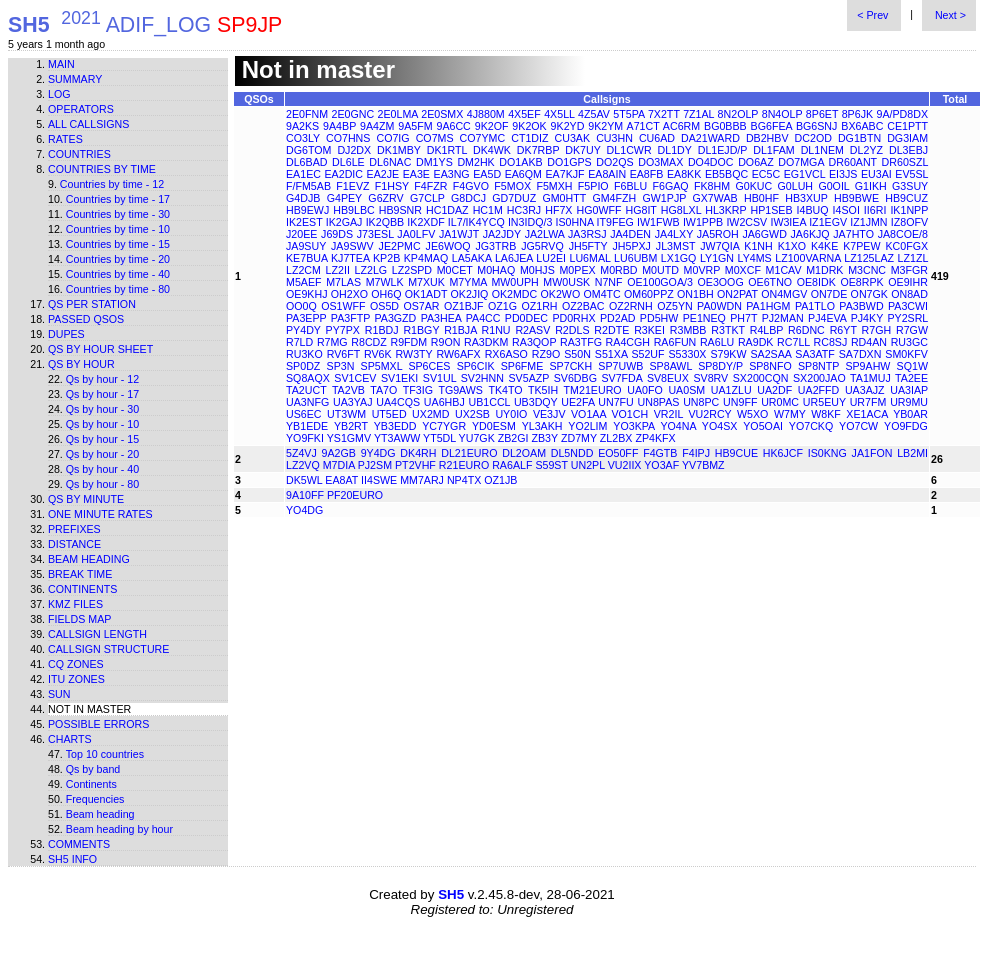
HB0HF (761, 198)
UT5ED (389, 414)
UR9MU (909, 402)
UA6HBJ (444, 402)
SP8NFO (770, 366)
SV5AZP (528, 378)
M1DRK (824, 270)
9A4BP (339, 126)
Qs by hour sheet (100, 349)
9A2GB (339, 453)
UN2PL (588, 465)
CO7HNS (348, 138)
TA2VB (348, 390)
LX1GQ (679, 258)
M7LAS (343, 282)
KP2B (386, 258)
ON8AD (909, 294)
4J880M (486, 114)
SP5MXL (382, 366)
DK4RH (418, 453)
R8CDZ (369, 342)
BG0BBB (725, 126)
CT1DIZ (529, 138)
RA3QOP (534, 342)
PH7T (743, 318)
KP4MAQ (426, 258)
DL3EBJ (908, 150)
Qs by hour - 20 (102, 454)
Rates (65, 139)
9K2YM (605, 126)
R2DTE (611, 330)
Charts (70, 739)
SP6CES (429, 366)
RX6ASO (506, 354)
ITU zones (76, 679)
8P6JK (857, 114)
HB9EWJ (307, 210)
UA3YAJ (352, 402)
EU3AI (876, 174)
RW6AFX (458, 354)
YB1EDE (307, 426)
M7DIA (339, 465)
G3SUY (910, 186)
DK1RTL (447, 150)
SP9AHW (867, 366)
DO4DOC (711, 162)
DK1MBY (399, 150)
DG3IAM (907, 138)
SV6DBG (575, 378)
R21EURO (464, 465)
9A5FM (415, 126)
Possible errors (98, 724)
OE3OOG (721, 282)
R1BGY (421, 330)
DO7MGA (801, 162)
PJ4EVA (827, 318)
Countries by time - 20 (118, 259)
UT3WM (346, 414)
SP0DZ (303, 366)
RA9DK (756, 342)
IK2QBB (385, 222)
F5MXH (554, 186)
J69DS (337, 234)
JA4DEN (630, 234)
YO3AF (661, 465)
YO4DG (304, 510)
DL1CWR (629, 150)
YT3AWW (397, 438)
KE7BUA (306, 258)
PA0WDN (719, 306)
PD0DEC (526, 318)
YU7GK (477, 438)
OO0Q (301, 306)
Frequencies (95, 799)
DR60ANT (853, 162)
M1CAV (784, 270)
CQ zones (76, 664)
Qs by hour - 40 (102, 469)
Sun (59, 694)
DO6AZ (756, 162)
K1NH (758, 246)
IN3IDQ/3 (530, 222)
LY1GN (717, 258)
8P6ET (822, 114)
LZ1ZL (913, 258)
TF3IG (418, 390)
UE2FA (577, 402)
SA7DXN (860, 354)
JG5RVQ (542, 246)
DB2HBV (767, 138)
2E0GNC (352, 114)
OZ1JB (500, 480)
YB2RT (351, 426)
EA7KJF (565, 174)
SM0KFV (906, 354)
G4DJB (303, 198)
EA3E (416, 174)
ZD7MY (579, 438)
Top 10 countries (105, 754)
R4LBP (767, 330)
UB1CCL (489, 402)
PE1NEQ (704, 318)
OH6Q (386, 294)
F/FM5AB (308, 186)
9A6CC (453, 126)
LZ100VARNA (808, 258)
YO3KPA (633, 426)
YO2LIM (587, 426)
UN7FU (616, 402)
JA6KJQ (810, 234)
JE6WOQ (448, 246)
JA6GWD (764, 234)
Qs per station (92, 304)
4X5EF (524, 114)
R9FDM (408, 342)
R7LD (299, 342)
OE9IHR (908, 282)
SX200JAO (819, 378)
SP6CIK (476, 366)
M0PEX (577, 270)
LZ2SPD (412, 270)
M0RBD (618, 270)
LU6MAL (590, 258)
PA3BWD (861, 306)
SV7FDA (621, 378)
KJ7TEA (350, 258)
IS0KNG (827, 453)
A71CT (643, 126)
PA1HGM (768, 306)
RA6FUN (675, 342)
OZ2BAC (583, 306)
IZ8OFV (909, 222)
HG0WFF (598, 210)
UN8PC (701, 402)
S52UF (647, 354)
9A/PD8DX (903, 114)
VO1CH (629, 414)
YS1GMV (349, 438)
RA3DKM (486, 342)
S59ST (551, 465)
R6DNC (806, 330)
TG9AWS (460, 390)
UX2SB (472, 414)
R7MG (332, 342)
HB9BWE (856, 198)
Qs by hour (81, 364)
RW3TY (414, 354)
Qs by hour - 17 (102, 394)
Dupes (66, 334)
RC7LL (793, 342)
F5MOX (512, 186)
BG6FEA (771, 126)
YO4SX (720, 426)
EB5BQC (726, 174)
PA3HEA (441, 318)
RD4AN (869, 342)
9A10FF (305, 495)
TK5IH (543, 390)
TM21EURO (593, 390)
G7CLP (427, 198)
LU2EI (551, 258)
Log (59, 94)
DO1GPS (569, 162)
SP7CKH (571, 366)
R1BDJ (382, 330)
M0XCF (743, 270)
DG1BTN (859, 138)
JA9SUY (306, 246)
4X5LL (559, 114)
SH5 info (72, 859)
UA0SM (686, 390)
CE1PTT (907, 126)
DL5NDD (572, 453)
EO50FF (618, 453)
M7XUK (426, 282)
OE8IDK (816, 282)
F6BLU (630, 186)
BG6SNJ (816, 126)
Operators (81, 109)
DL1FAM (773, 150)
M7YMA (467, 282)
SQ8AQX (308, 378)
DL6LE (348, 162)
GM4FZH (614, 198)
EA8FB (647, 174)
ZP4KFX (655, 438)
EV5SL (911, 174)
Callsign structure (108, 649)
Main (61, 64)
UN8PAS (659, 402)
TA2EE (911, 378)
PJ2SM (375, 465)
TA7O (383, 390)
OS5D (384, 306)
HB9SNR (400, 210)
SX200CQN (761, 378)
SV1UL (439, 378)
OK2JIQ (470, 294)
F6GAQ (671, 186)
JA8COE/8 (903, 234)
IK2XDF (425, 222)
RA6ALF (512, 465)
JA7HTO (853, 234)
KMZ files (75, 604)
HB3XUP (806, 198)
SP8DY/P (720, 366)
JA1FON (872, 453)
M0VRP (702, 270)
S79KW (728, 354)
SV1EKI (399, 378)
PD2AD (618, 318)
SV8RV (710, 378)
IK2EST (304, 222)
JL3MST (675, 246)
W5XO (752, 414)
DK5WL (304, 480)
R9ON (446, 342)
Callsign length (97, 634)
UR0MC (780, 402)
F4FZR (430, 186)
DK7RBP (538, 150)
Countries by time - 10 (118, 229)
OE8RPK (861, 282)
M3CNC (867, 270)
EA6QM (523, 174)
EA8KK (684, 174)
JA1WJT (459, 234)
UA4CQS (398, 402)
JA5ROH (718, 234)
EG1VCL (805, 174)
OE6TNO (770, 282)
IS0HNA (575, 222)
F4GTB (660, 453)
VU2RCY (709, 414)
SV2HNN (482, 378)
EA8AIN (607, 174)
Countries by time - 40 (118, 274)
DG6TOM (308, 150)
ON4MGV (784, 294)
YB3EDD (395, 426)
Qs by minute (86, 499)
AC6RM (681, 126)
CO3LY (303, 138)
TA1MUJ (870, 378)
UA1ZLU (731, 390)
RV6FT (343, 354)
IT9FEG (615, 222)
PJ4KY (867, 318)
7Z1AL (698, 114)
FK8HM (712, 186)
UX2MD (430, 414)
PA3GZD (395, 318)
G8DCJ (468, 198)
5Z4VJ (301, 453)
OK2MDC (515, 294)
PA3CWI (908, 306)
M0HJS (537, 270)
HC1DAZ (447, 210)
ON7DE (829, 294)
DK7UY (582, 150)
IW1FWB (658, 222)
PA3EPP (306, 318)
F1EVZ (352, 186)
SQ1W (912, 366)
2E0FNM (307, 114)
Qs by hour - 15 (102, 439)
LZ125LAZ (869, 258)
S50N (577, 354)
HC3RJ (524, 210)
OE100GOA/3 (660, 282)
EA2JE (383, 174)
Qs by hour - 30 (102, 409)
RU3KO (304, 354)
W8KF (826, 414)
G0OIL (833, 186)
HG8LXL (681, 210)
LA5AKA (472, 258)
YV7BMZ (703, 465)
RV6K (378, 354)
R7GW (912, 330)
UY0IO (511, 414)
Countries (79, 154)
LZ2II (338, 270)
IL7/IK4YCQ (476, 222)
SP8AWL (671, 366)
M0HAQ (496, 270)
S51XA (611, 354)
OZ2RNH (631, 306)
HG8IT (641, 210)
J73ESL (375, 234)
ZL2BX (616, 438)
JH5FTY (588, 246)
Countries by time (102, 169)
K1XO (792, 246)
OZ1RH (539, 306)
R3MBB (688, 330)
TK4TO (505, 390)
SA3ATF (814, 354)
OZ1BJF (464, 306)
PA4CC (483, 318)
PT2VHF (415, 465)
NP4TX (464, 480)
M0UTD (660, 270)
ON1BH (695, 294)
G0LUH (796, 186)
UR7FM (868, 402)
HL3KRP (725, 210)
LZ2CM (303, 270)
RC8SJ (830, 342)
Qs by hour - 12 (102, 379)
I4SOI (846, 210)
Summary (75, 79)
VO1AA (588, 414)
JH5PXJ (631, 246)
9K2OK (529, 126)
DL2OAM (524, 453)
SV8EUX (668, 378)
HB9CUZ (906, 198)
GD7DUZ (514, 198)
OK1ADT (426, 294)
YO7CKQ (811, 426)
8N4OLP (782, 114)
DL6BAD (306, 162)
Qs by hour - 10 (102, 424)
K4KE (824, 246)
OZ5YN (675, 306)
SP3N (341, 366)
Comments (79, 844)
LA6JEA (514, 258)
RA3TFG (581, 342)
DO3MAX (660, 162)
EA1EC (303, 174)
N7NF (609, 282)
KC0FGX (906, 246)
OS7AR (421, 306)
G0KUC (753, 186)
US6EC (304, 414)
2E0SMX (442, 114)
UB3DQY (536, 402)
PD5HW (659, 318)
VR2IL (668, 414)
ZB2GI (513, 438)
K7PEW (861, 246)
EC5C (766, 174)
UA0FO (645, 390)
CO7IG (392, 138)
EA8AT (341, 480)
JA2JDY (502, 234)
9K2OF (492, 126)
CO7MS (435, 138)
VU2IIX (625, 465)
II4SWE (379, 480)
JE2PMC (400, 246)
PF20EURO (355, 495)
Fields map (79, 619)
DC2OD (813, 138)
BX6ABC (862, 126)
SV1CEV (355, 378)
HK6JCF (783, 453)
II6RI (875, 210)
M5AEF (304, 282)
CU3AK (573, 138)
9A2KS (302, 126)
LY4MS (755, 258)
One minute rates (100, 514)
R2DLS (572, 330)
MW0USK (566, 282)
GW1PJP (665, 198)
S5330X (688, 354)
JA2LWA (545, 234)
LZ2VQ (303, 465)
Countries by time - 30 (118, 214)
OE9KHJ (306, 294)
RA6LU (717, 342)
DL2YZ (866, 150)
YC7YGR (444, 426)
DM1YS (434, 162)
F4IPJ (696, 453)
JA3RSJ (587, 234)
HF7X (558, 210)
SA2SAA (770, 354)
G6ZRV (385, 198)
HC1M (488, 210)
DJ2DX (354, 150)
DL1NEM (822, 150)
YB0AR (910, 414)
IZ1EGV (828, 222)
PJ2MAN (783, 318)
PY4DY (303, 330)
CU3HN (614, 138)
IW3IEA (788, 222)
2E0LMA (398, 114)
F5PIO (593, 186)
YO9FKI (305, 438)
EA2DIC (344, 174)
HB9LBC (353, 210)
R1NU (496, 330)
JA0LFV (416, 234)
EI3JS (843, 174)
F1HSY (392, 186)
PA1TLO (815, 306)
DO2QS (614, 162)
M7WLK (385, 282)
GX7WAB (714, 198)
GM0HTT (564, 198)
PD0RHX (573, 318)
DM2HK (475, 162)
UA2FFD (818, 390)
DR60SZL (905, 162)
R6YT (843, 330)
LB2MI (912, 453)
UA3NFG (307, 402)
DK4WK (492, 150)
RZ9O (546, 354)
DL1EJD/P (723, 150)
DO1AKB (520, 162)
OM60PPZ (649, 294)
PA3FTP (350, 318)
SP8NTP (818, 366)
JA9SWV (352, 246)
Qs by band (93, 769)
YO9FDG (906, 426)
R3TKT (728, 330)
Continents (82, 589)
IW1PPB (703, 222)
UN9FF (740, 402)
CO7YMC (483, 138)
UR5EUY (824, 402)
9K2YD (568, 126)
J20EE (301, 234)
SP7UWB (620, 366)
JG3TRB (495, 246)
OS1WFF (343, 306)
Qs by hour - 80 (102, 484)
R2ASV (532, 330)
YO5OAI (763, 426)
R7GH (877, 330)
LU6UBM (635, 258)
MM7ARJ (422, 480)
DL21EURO (469, 453)
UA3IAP (909, 390)
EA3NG (452, 174)
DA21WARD (710, 138)
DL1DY (675, 150)
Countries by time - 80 (118, 289)
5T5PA (628, 114)
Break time (80, 574)
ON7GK (869, 294)
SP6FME (522, 366)
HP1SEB (772, 210)
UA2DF (774, 390)
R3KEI (649, 330)
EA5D (487, 174)
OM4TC (601, 294)
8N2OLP (738, 114)
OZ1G (502, 306)
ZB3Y (544, 438)
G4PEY (344, 198)
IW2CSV (746, 222)
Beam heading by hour (119, 829)
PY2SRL (907, 318)
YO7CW (858, 426)
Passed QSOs (86, 319)
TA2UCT (306, 390)
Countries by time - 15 (118, 244)
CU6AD (657, 138)
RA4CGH (628, 342)
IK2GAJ (344, 222)
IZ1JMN (868, 222)
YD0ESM (494, 426)
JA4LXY (674, 234)
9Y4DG (378, 453)
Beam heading (89, 559)
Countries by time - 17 (118, 199)
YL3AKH (542, 426)
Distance (74, 544)
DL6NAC (390, 162)
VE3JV (549, 414)
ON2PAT (737, 294)
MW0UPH (514, 282)
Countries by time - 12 (112, 184)
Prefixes (74, 529)
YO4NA (678, 426)
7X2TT (664, 114)
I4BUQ (813, 210)
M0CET (455, 270)
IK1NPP (909, 210)
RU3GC (909, 342)
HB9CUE (736, 453)
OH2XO (349, 294)
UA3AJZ (865, 390)
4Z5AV (594, 114)
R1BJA (460, 330)
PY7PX (343, 330)
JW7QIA (719, 246)
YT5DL (439, 438)
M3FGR (909, 270)
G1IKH (871, 186)
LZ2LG (371, 270)
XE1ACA (866, 414)
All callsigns (88, 124)
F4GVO (471, 186)
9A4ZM (377, 126)
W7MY (790, 414)
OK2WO (561, 294)
